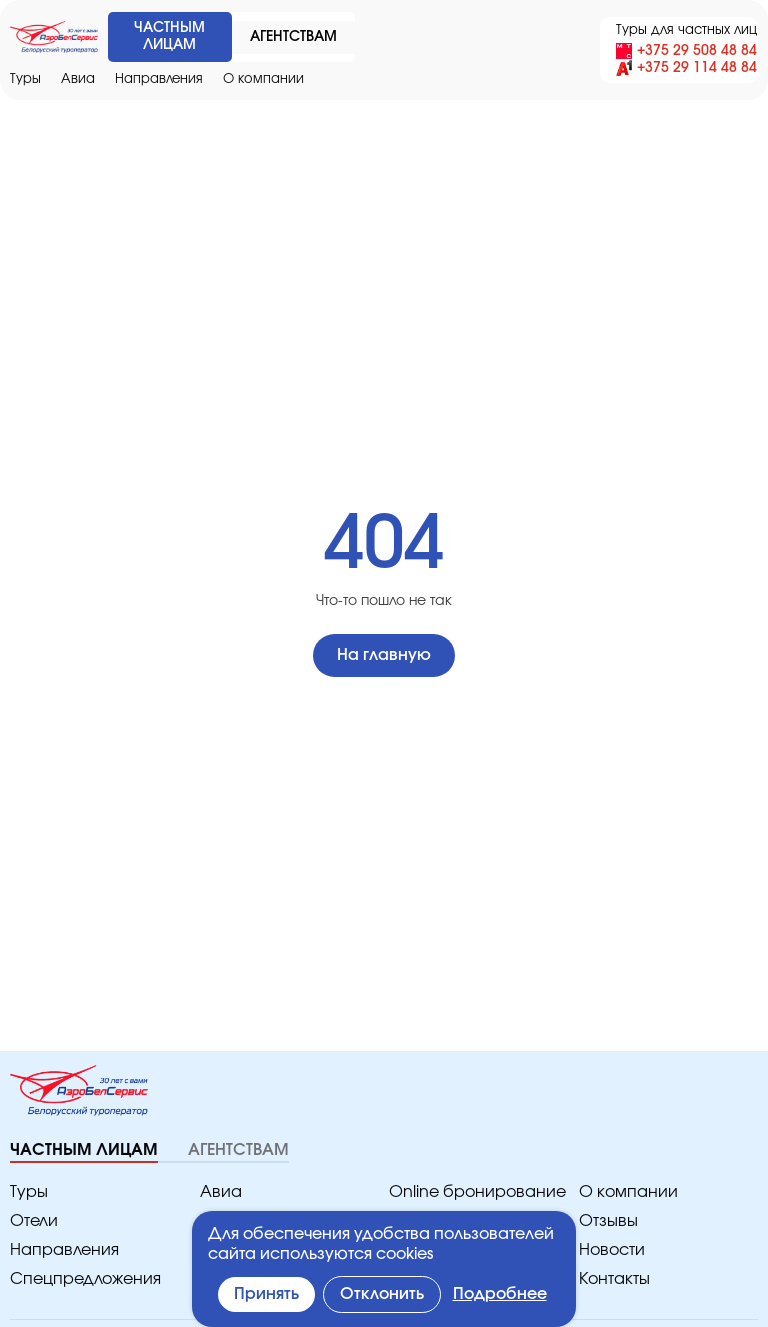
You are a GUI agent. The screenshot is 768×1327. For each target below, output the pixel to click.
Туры (25, 79)
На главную (384, 655)
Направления (150, 79)
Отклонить (385, 1294)
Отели (33, 1221)
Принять (268, 1294)
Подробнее (502, 1294)
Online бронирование (467, 1192)
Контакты (613, 1279)
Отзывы (608, 1221)
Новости (610, 1250)
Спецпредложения (79, 1279)
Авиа (75, 79)
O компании (247, 79)
